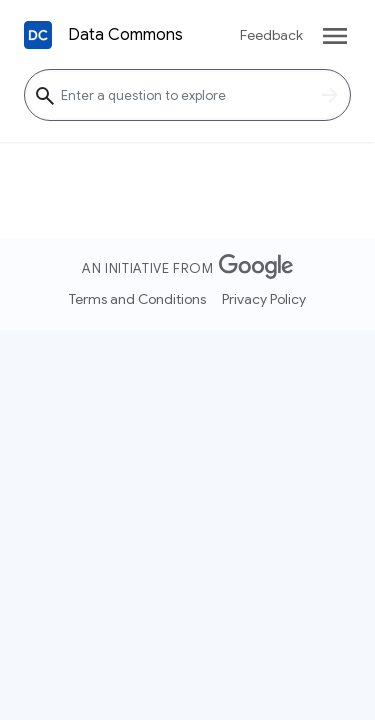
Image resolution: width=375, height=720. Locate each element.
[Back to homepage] (38, 35)
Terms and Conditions (137, 299)
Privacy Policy (264, 299)
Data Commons (125, 35)
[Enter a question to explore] (187, 95)
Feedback (271, 35)
